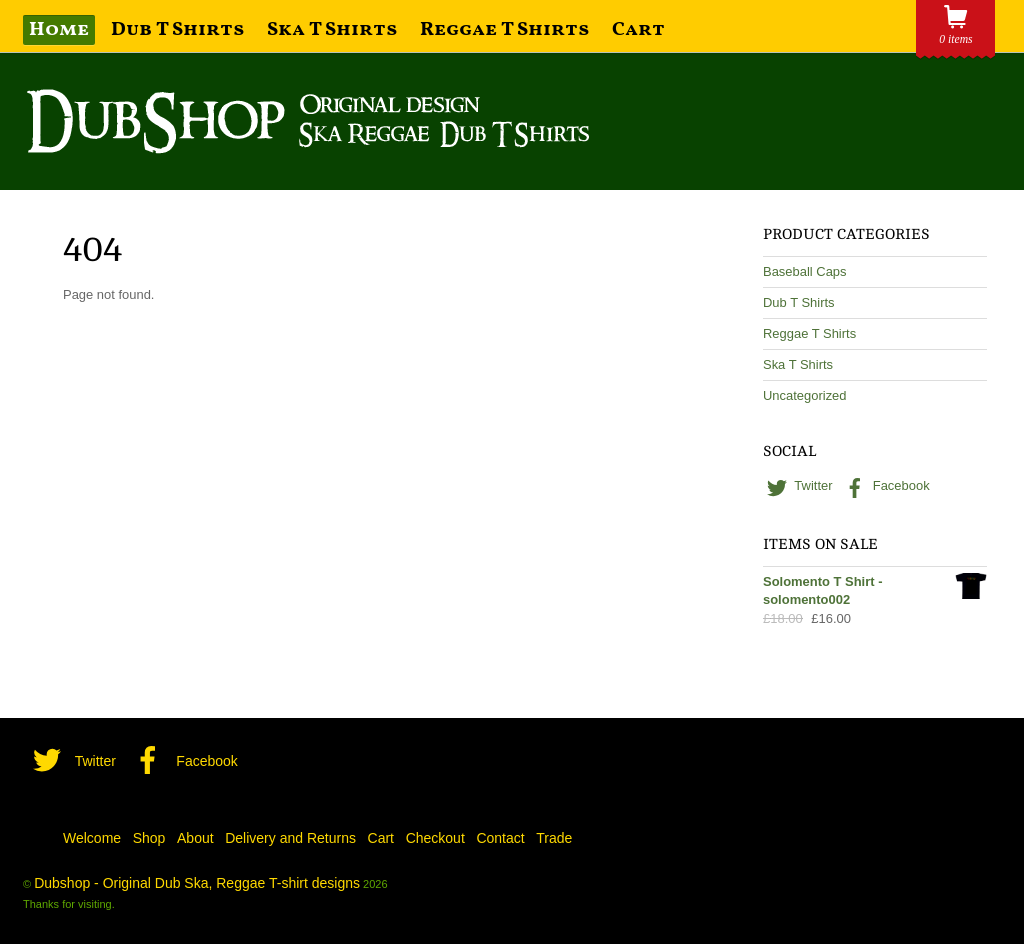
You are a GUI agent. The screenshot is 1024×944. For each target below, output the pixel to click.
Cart (638, 30)
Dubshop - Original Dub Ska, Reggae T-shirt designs (197, 883)
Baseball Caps (805, 271)
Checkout (435, 838)
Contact (500, 838)
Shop (149, 838)
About (195, 838)
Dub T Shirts (178, 30)
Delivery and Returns (290, 838)
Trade (554, 838)
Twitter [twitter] (798, 485)
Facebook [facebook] (885, 485)
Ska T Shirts (332, 30)
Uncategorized (805, 395)
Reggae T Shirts (505, 30)
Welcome (92, 838)
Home (59, 30)
